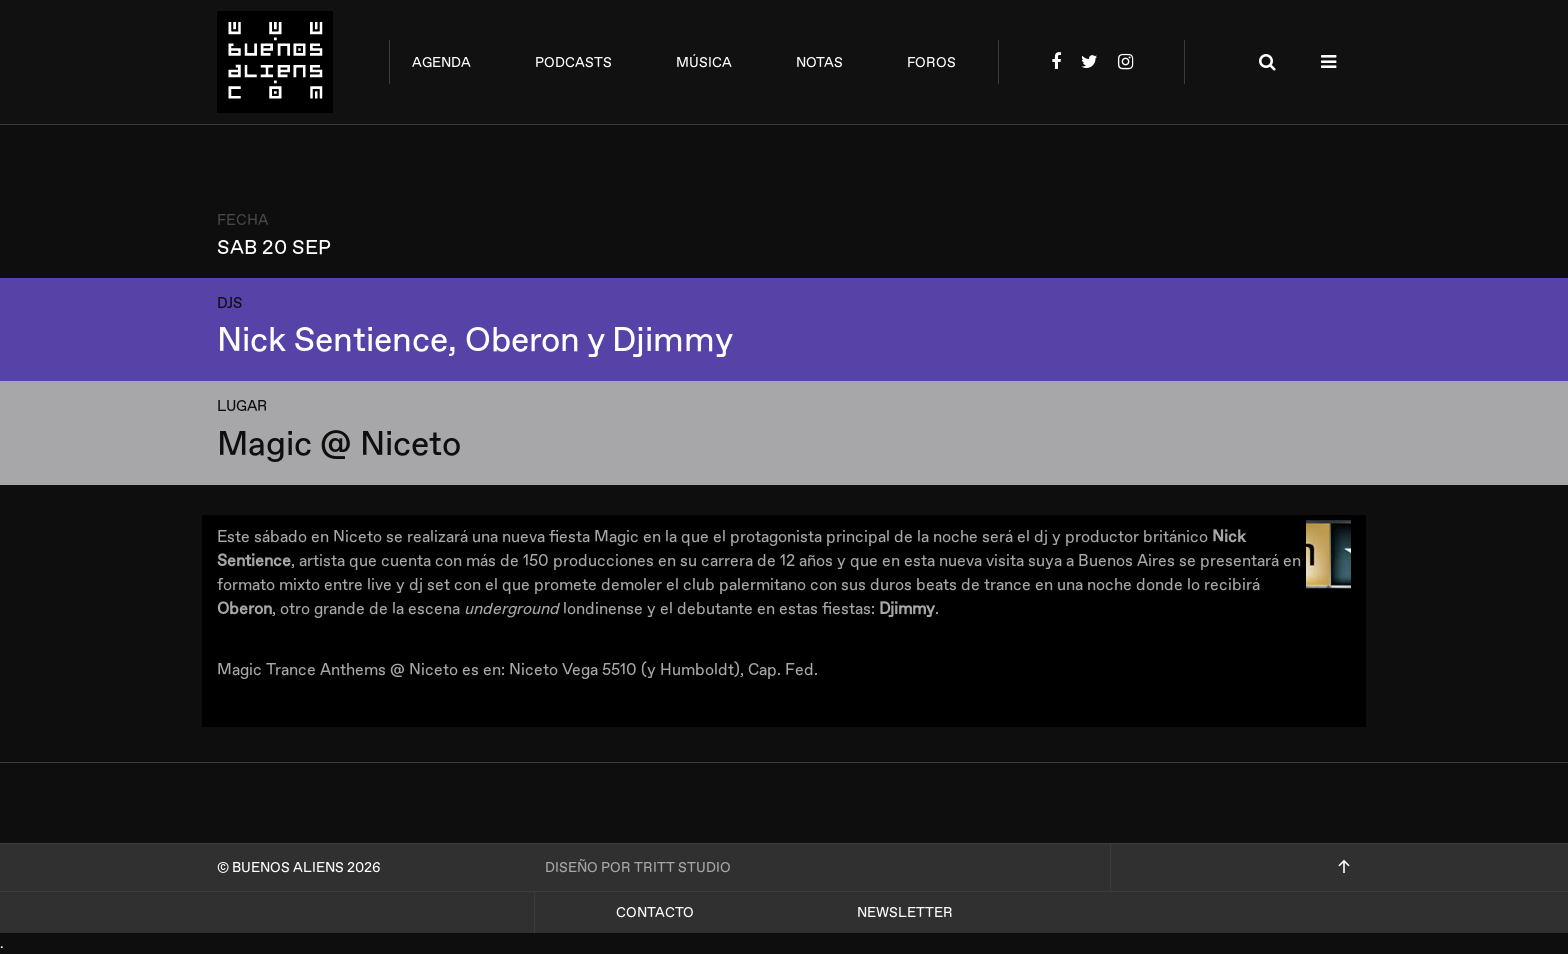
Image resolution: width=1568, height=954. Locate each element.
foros (931, 62)
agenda (441, 62)
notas (819, 62)
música (704, 62)
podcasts (573, 62)
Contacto (655, 912)
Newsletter (905, 912)
